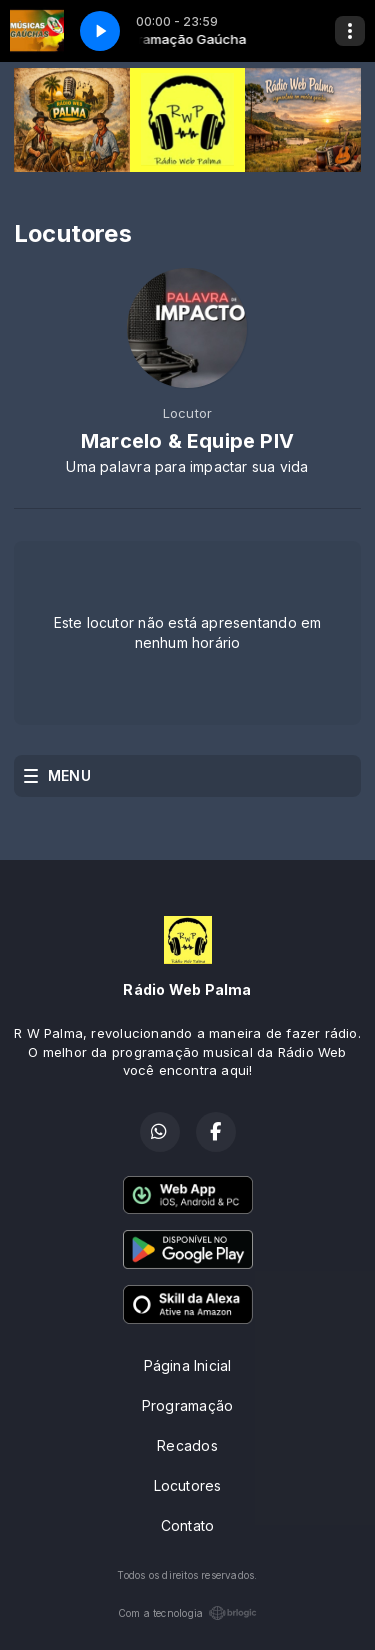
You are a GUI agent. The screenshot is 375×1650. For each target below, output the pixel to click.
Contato (187, 1525)
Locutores (188, 1485)
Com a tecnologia (187, 1613)
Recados (187, 1445)
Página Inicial (188, 1365)
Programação (187, 1405)
